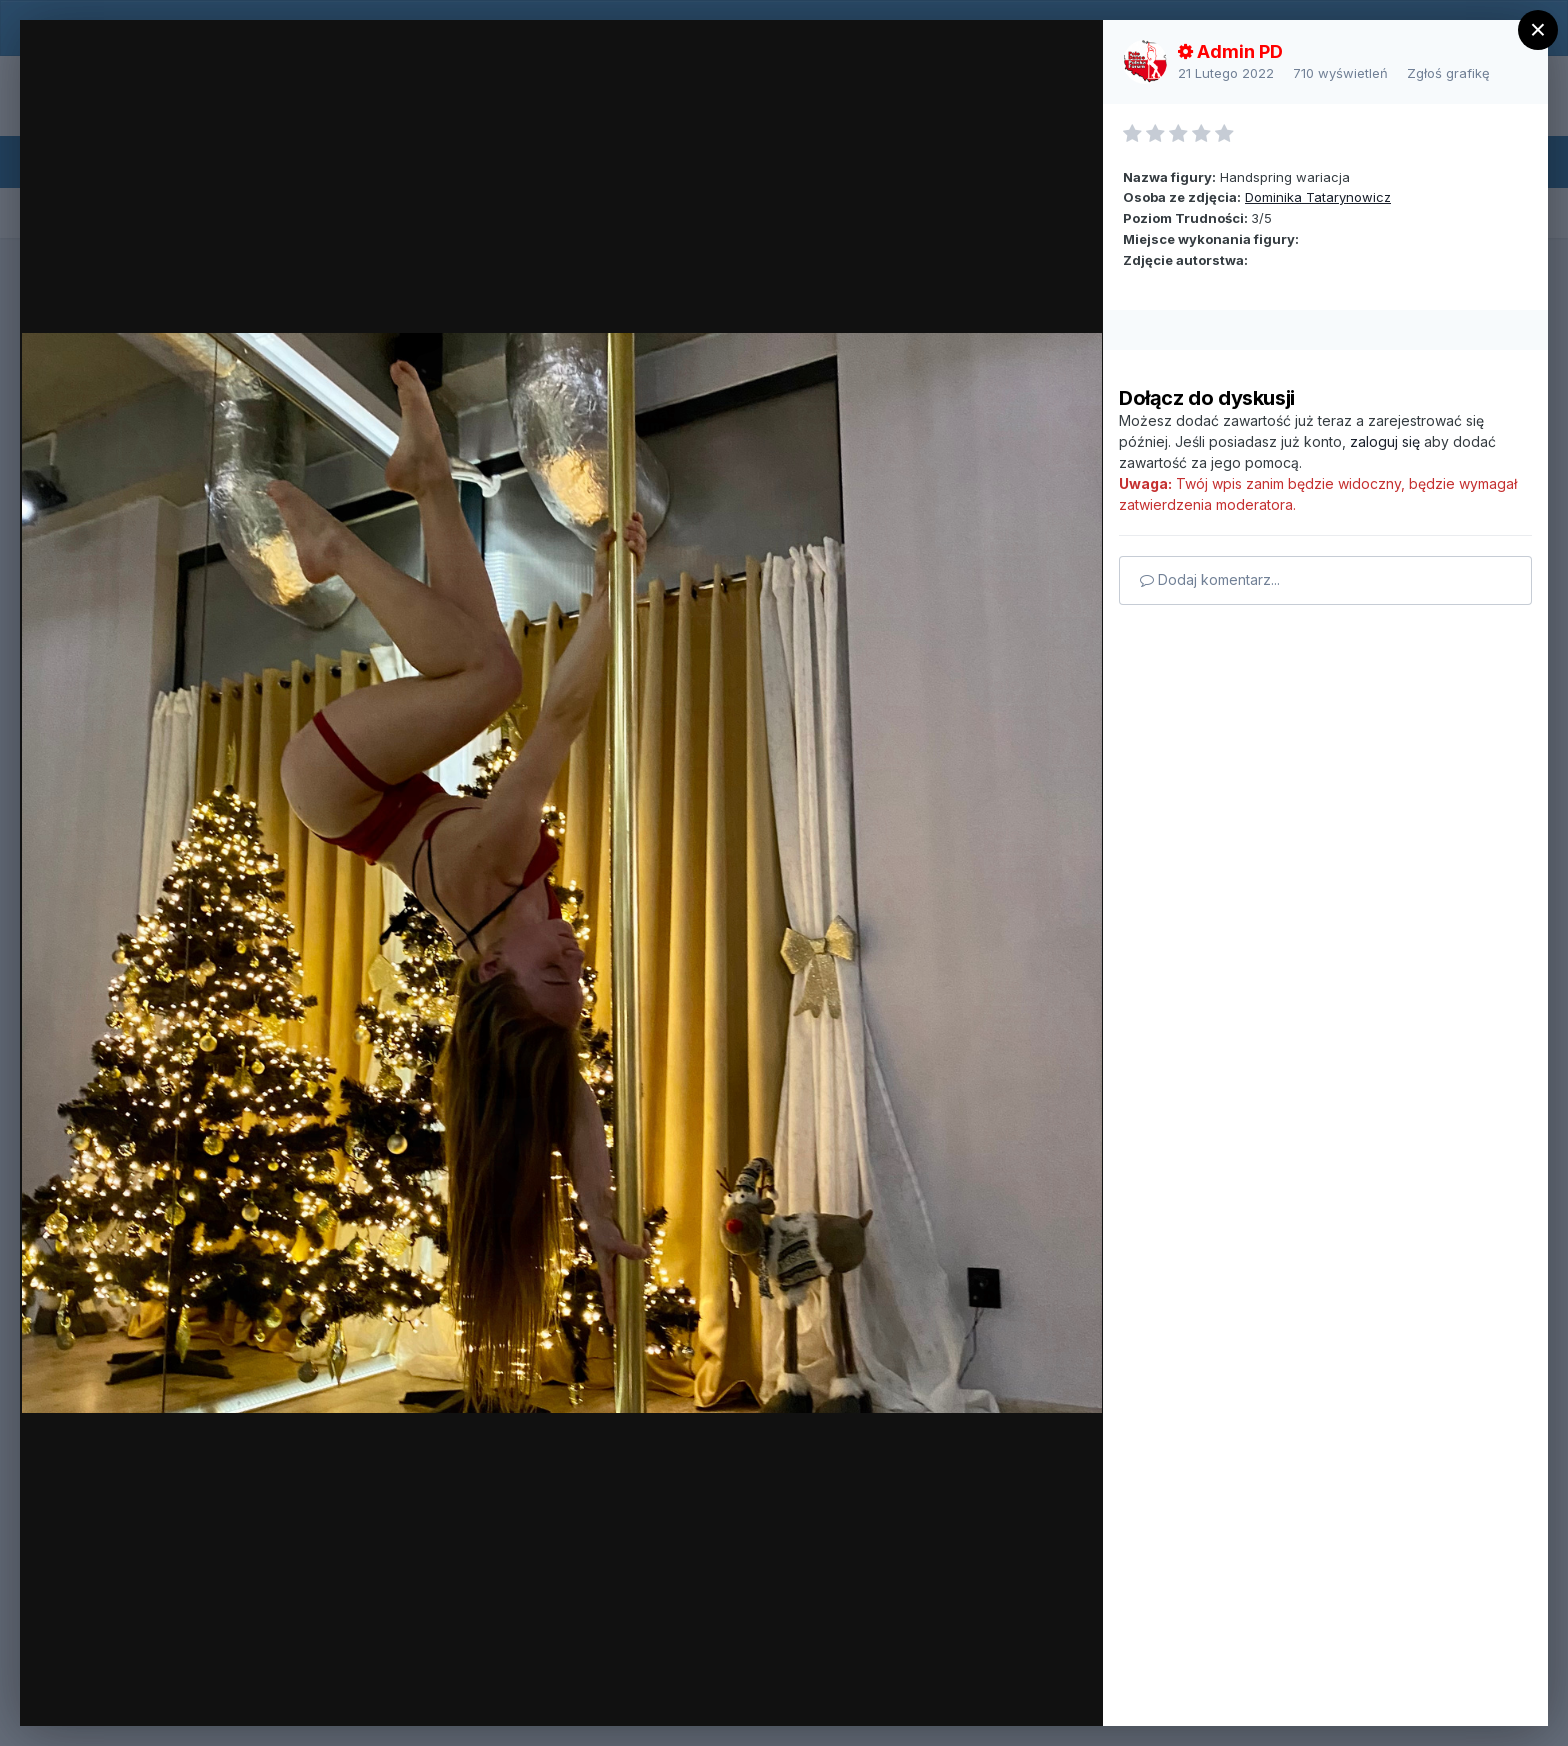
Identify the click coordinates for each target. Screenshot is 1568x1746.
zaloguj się (1385, 441)
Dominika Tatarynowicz (1318, 197)
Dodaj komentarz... (1210, 579)
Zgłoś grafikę (1448, 73)
